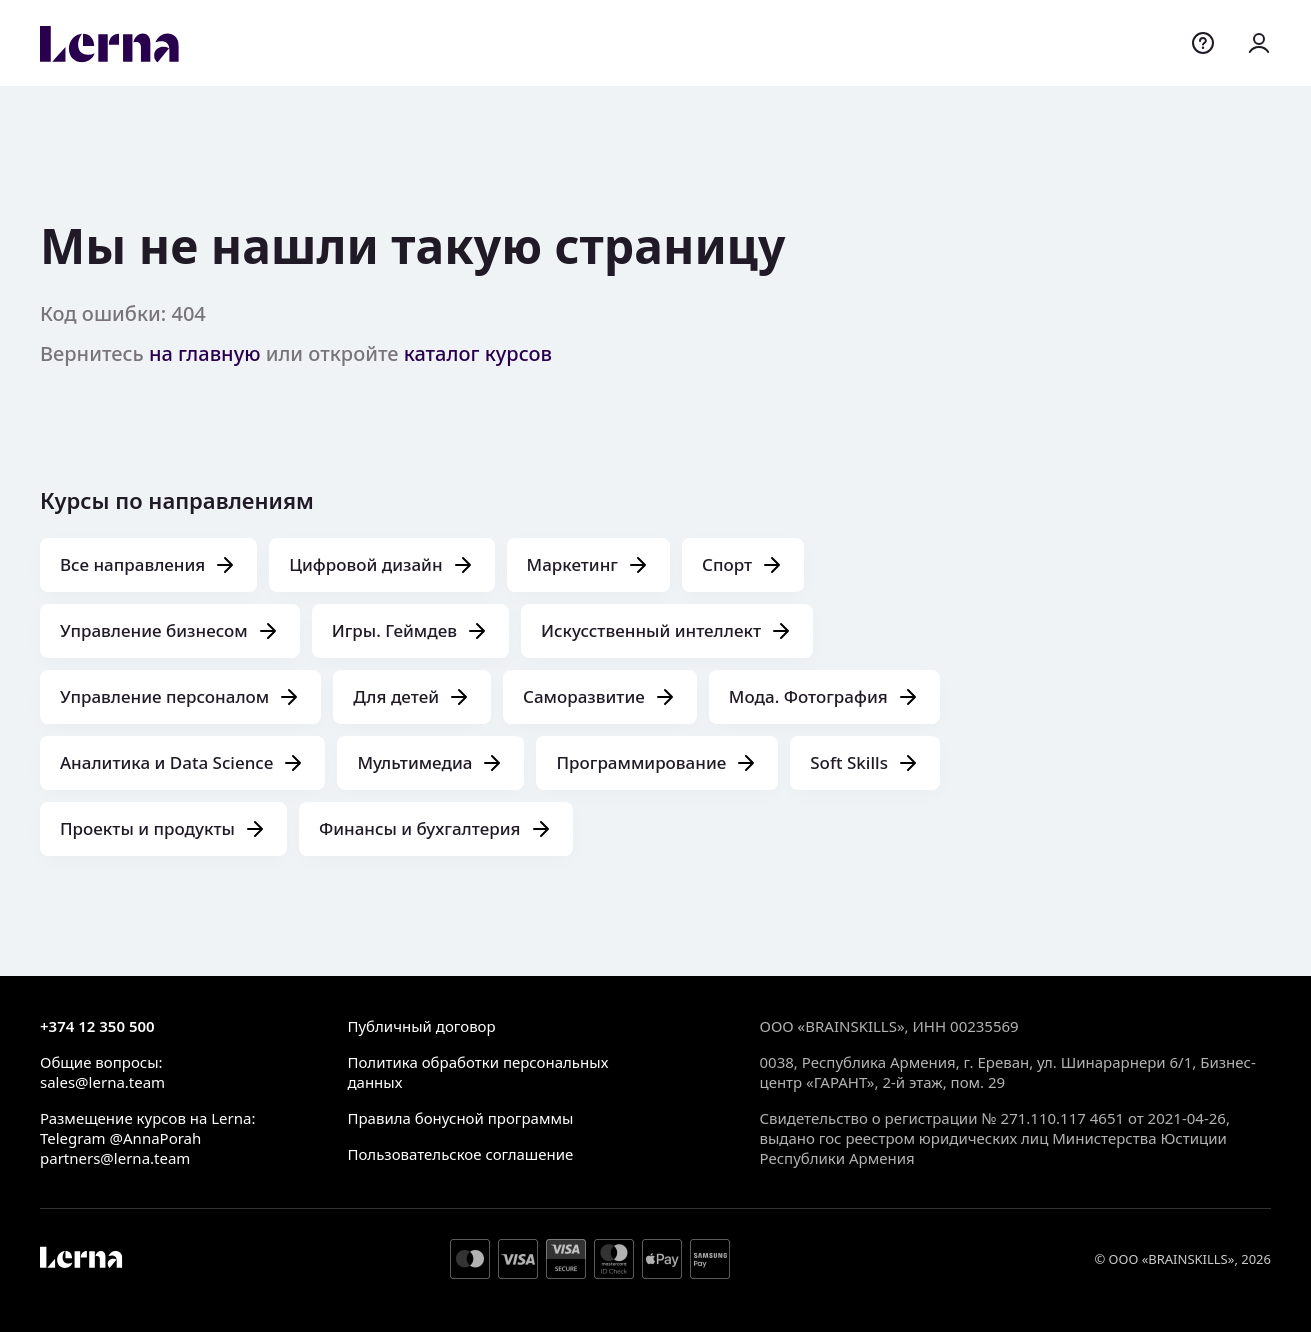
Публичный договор (421, 1026)
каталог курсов (478, 353)
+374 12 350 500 (97, 1026)
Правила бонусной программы (460, 1118)
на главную (205, 353)
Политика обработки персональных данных (477, 1072)
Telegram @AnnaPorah (120, 1138)
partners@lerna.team (115, 1158)
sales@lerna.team (102, 1082)
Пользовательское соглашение (460, 1154)
